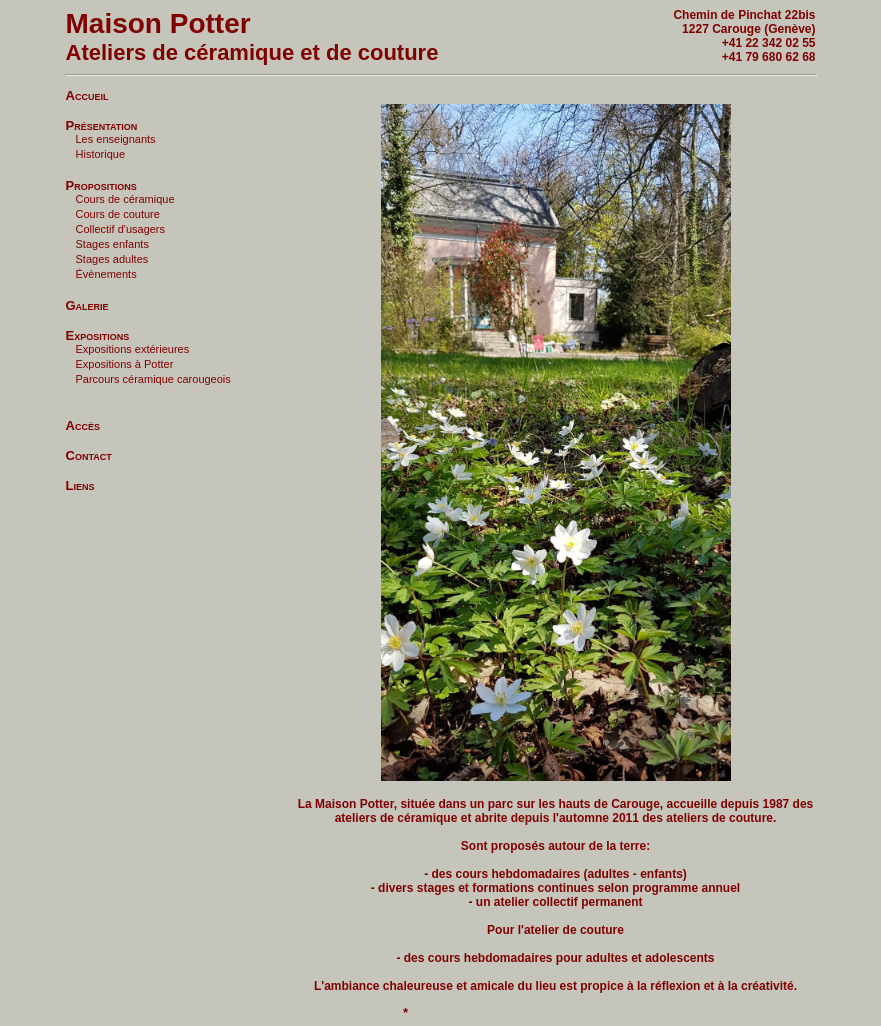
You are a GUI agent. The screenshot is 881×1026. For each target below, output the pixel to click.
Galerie (87, 304)
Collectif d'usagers (121, 229)
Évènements (106, 274)
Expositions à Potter (125, 364)
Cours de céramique (125, 199)
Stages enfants (112, 244)
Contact (89, 454)
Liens (80, 484)
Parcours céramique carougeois (153, 379)
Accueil (87, 94)
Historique (101, 154)
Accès (83, 424)
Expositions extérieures (133, 349)
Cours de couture (118, 214)
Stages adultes (112, 259)
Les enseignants (116, 139)
